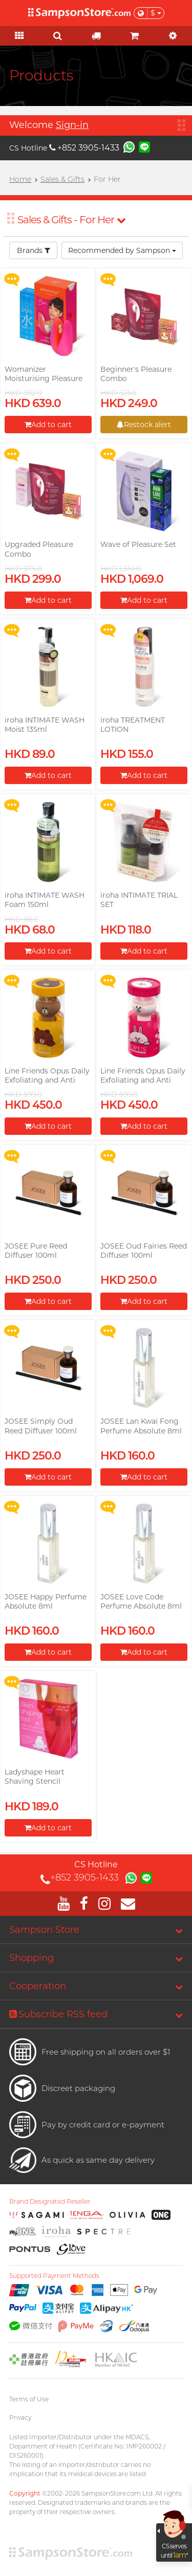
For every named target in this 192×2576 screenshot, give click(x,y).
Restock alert (144, 424)
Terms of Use (29, 2399)
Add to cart (48, 424)
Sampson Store (44, 1929)
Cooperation (37, 1986)
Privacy (20, 2417)
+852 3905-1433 (84, 148)
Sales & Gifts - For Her (71, 220)
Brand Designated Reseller (50, 2202)
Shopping (31, 1957)
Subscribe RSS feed (58, 2014)
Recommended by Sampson (122, 250)
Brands (33, 250)
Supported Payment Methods (54, 2276)
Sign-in (72, 125)
